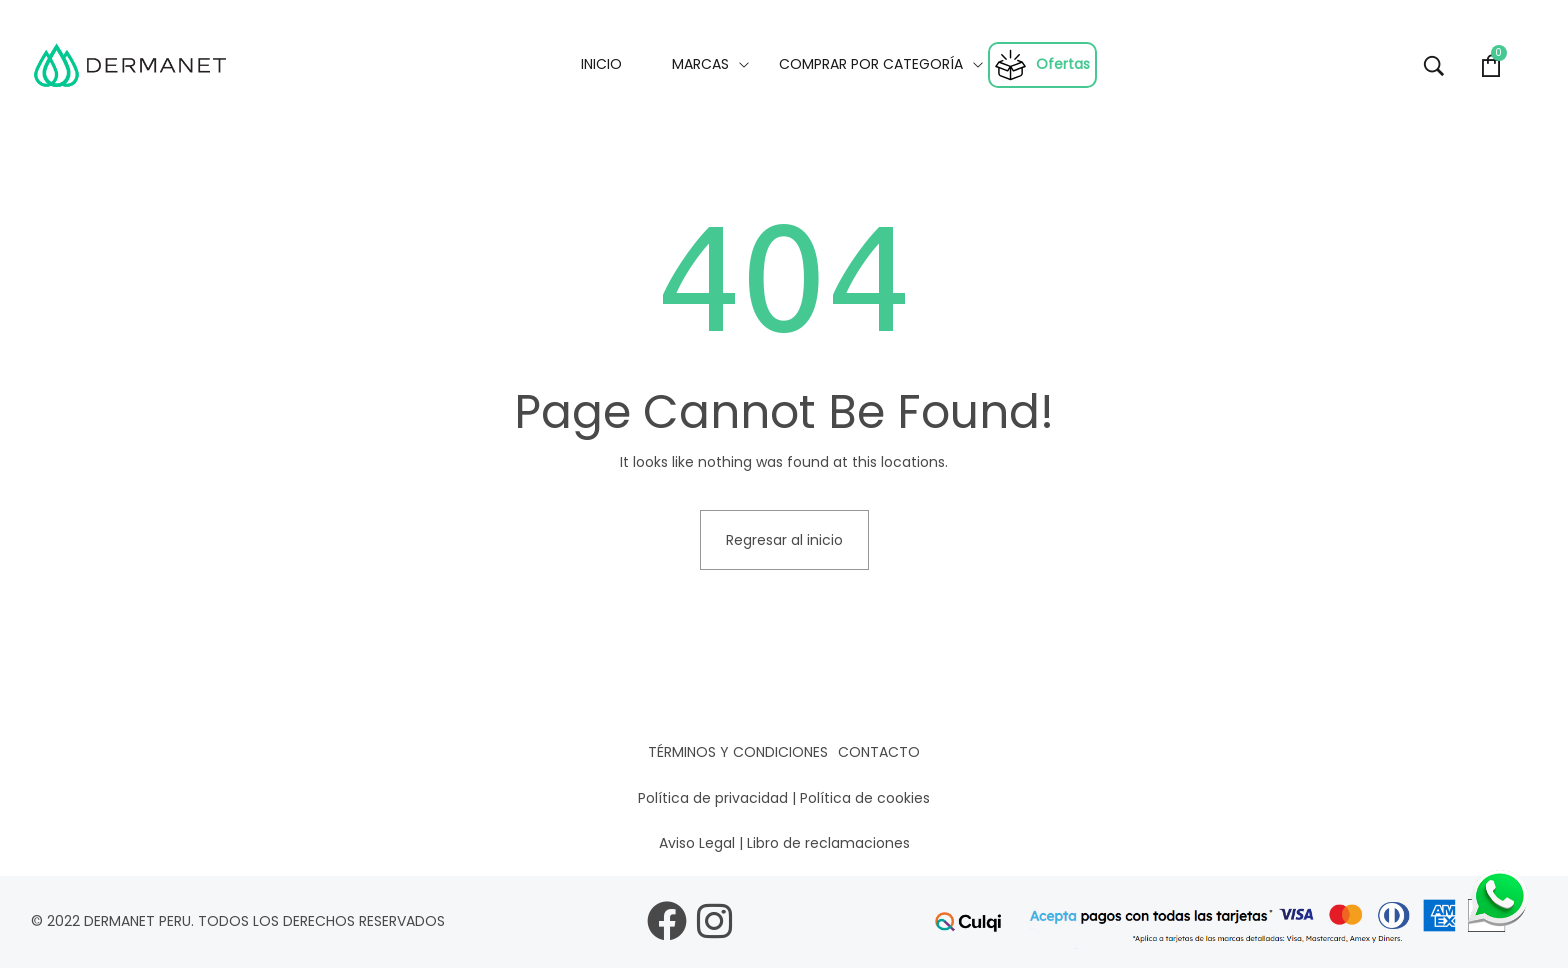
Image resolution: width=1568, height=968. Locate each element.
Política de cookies (865, 798)
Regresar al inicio (784, 540)
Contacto (879, 752)
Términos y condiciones (738, 752)
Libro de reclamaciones (828, 843)
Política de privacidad (713, 798)
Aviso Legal (697, 843)
